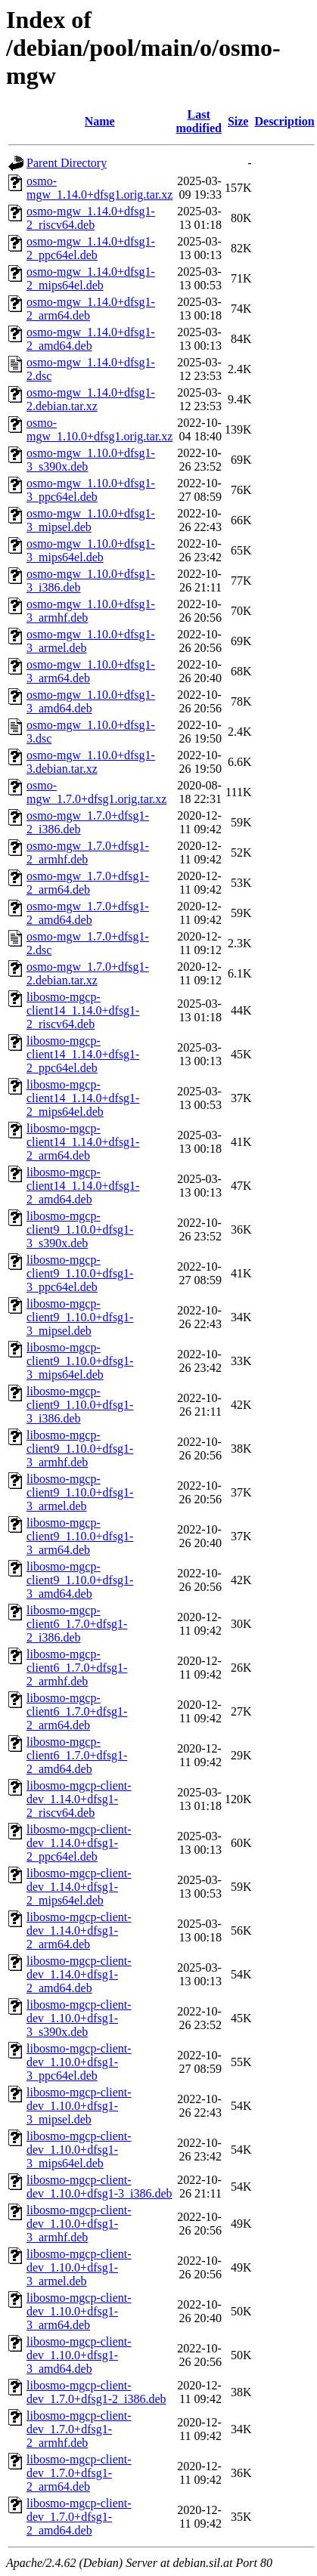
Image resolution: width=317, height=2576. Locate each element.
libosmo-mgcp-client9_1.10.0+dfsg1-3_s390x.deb (79, 1229)
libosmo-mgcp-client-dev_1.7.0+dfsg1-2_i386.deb (96, 2392)
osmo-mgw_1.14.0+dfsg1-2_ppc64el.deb (90, 248)
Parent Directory (66, 162)
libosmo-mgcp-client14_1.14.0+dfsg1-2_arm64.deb (82, 1142)
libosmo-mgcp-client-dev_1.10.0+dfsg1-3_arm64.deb (79, 2311)
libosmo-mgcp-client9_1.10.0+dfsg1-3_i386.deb (79, 1405)
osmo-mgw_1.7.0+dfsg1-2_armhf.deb (87, 852)
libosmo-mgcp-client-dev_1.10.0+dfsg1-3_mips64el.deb (79, 2150)
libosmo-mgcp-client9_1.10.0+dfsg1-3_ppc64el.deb (79, 1273)
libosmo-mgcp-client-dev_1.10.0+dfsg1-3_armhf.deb (79, 2224)
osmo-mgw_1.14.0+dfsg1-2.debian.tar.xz (90, 399)
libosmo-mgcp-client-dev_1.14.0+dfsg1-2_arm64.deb (79, 1930)
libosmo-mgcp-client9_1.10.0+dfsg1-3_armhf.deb (79, 1449)
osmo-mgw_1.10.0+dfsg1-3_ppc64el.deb (90, 490)
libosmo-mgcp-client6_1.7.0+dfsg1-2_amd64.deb (76, 1755)
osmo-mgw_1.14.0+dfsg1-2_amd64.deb (90, 339)
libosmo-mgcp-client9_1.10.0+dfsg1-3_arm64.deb (79, 1536)
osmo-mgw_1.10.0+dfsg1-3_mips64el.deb (90, 550)
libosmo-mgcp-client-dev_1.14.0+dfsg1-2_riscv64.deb (79, 1799)
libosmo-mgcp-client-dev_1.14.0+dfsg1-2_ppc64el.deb (79, 1843)
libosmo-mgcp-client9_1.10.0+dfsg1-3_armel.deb (79, 1492)
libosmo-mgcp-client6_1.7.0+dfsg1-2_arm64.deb (76, 1711)
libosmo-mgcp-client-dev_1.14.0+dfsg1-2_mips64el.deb (79, 1887)
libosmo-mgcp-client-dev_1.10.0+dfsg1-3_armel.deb (79, 2267)
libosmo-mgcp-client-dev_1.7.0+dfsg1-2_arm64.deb (79, 2473)
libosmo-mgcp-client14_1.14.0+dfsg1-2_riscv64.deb (82, 1010)
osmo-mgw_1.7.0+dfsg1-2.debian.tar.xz (87, 973)
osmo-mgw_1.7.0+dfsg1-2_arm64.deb (87, 882)
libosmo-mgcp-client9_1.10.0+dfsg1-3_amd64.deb (79, 1580)
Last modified (198, 121)
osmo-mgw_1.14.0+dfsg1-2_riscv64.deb (90, 218)
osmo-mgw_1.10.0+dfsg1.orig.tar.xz (99, 429)
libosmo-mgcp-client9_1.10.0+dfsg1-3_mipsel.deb (79, 1317)
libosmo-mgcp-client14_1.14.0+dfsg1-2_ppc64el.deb (82, 1054)
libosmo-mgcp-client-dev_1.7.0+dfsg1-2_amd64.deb (79, 2517)
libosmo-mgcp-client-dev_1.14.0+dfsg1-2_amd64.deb (79, 1974)
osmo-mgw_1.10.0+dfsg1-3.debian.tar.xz (90, 762)
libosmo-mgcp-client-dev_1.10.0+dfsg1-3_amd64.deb (79, 2355)
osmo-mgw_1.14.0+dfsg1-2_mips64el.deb (90, 278)
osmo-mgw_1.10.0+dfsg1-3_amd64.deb (90, 701)
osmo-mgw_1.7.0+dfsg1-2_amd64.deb (87, 913)
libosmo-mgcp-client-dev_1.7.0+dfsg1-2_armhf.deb (79, 2429)
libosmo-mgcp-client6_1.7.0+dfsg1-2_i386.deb (76, 1624)
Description (284, 121)
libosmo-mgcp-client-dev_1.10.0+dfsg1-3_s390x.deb (79, 2018)
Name (100, 121)
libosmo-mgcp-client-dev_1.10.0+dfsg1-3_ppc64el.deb (79, 2062)
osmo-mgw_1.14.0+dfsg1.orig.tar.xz (99, 188)
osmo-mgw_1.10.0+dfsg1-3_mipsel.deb (90, 520)
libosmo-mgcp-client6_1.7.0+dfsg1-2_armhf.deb (76, 1668)
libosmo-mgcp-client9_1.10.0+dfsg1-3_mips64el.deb (79, 1361)
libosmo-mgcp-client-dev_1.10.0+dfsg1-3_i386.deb (99, 2186)
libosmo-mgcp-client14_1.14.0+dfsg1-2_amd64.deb (82, 1186)
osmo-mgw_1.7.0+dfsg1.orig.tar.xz (96, 792)
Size (238, 121)
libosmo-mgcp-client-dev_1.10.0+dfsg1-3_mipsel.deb (79, 2106)
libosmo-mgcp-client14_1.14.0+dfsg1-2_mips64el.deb (82, 1098)
